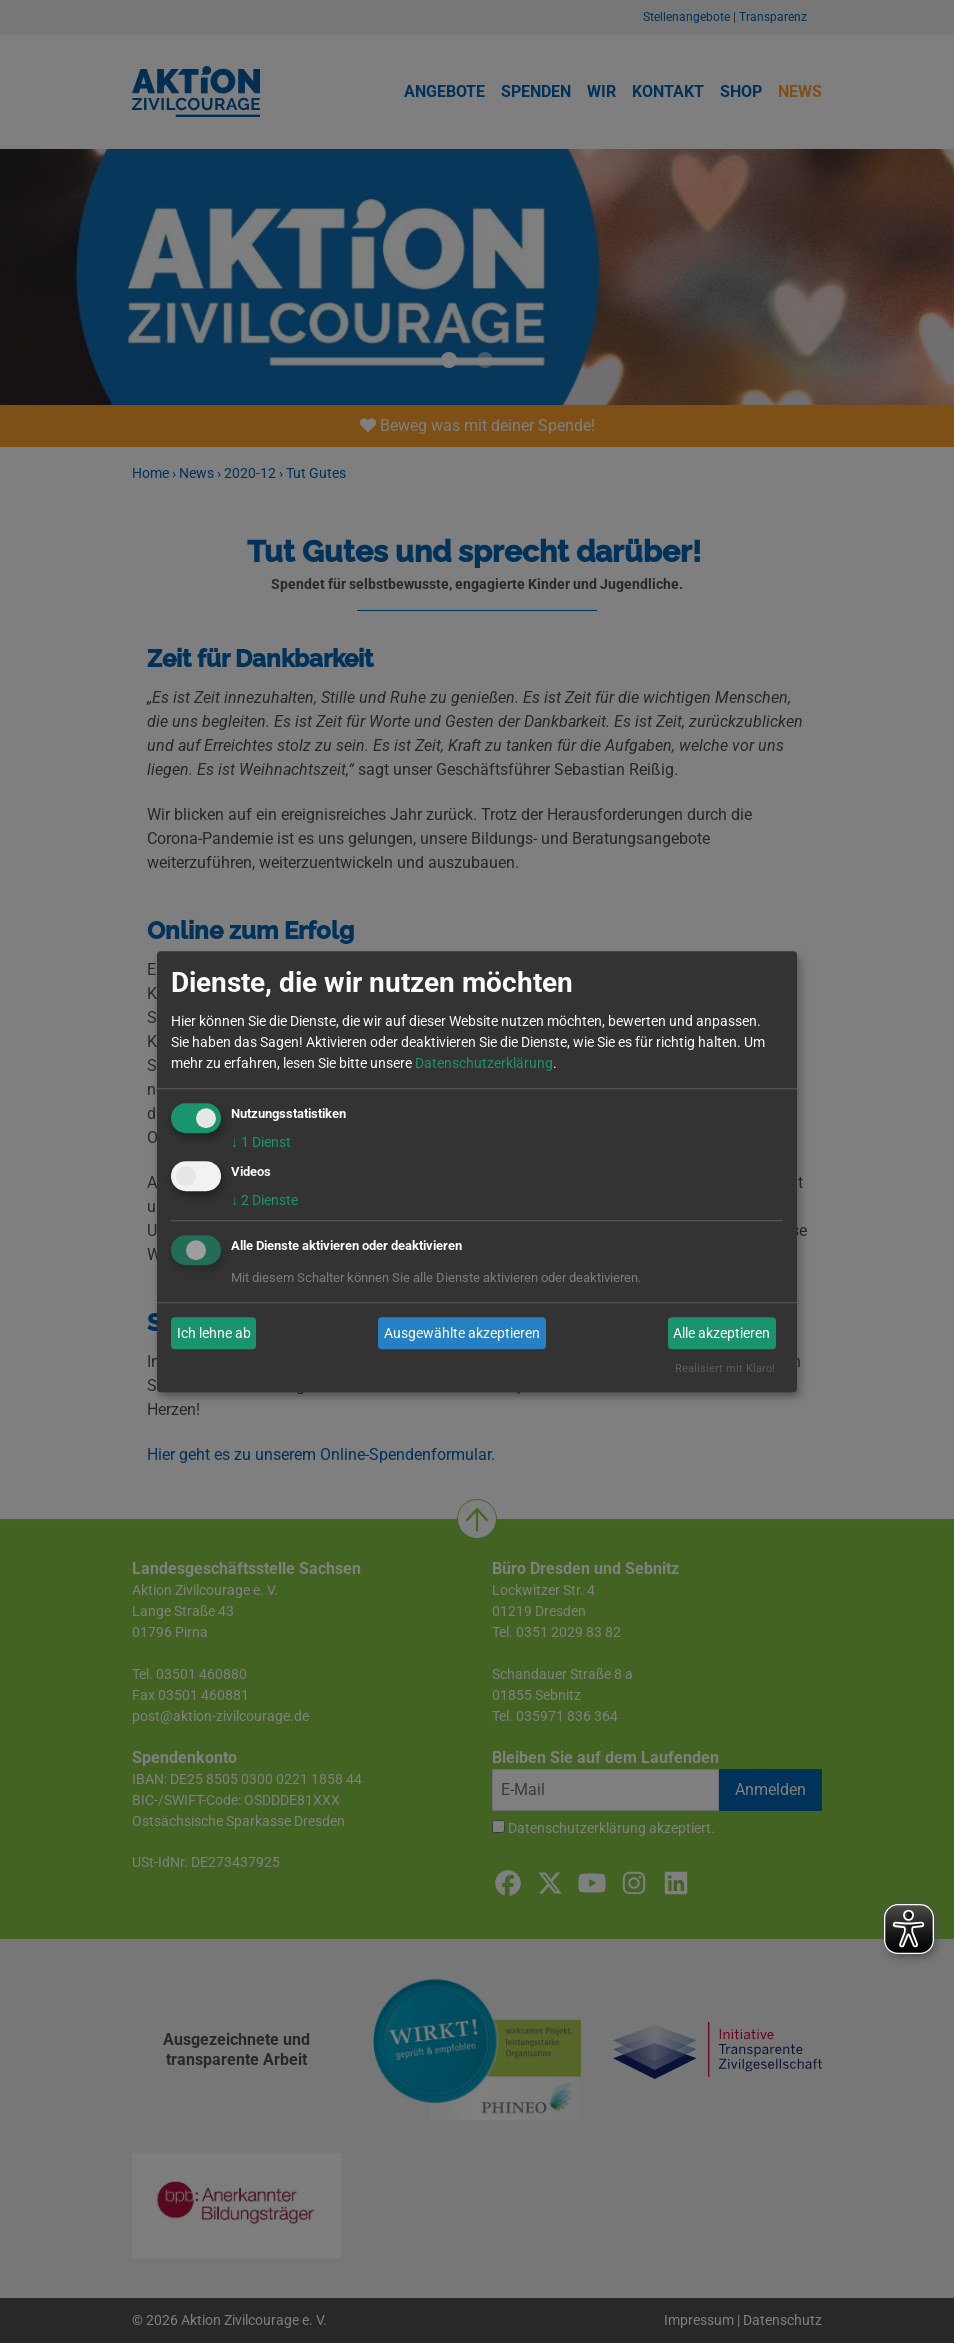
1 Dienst (261, 1142)
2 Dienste (264, 1201)
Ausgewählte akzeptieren (462, 1333)
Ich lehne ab (214, 1333)
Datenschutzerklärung (484, 1063)
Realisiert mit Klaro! (725, 1369)
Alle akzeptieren (721, 1333)
